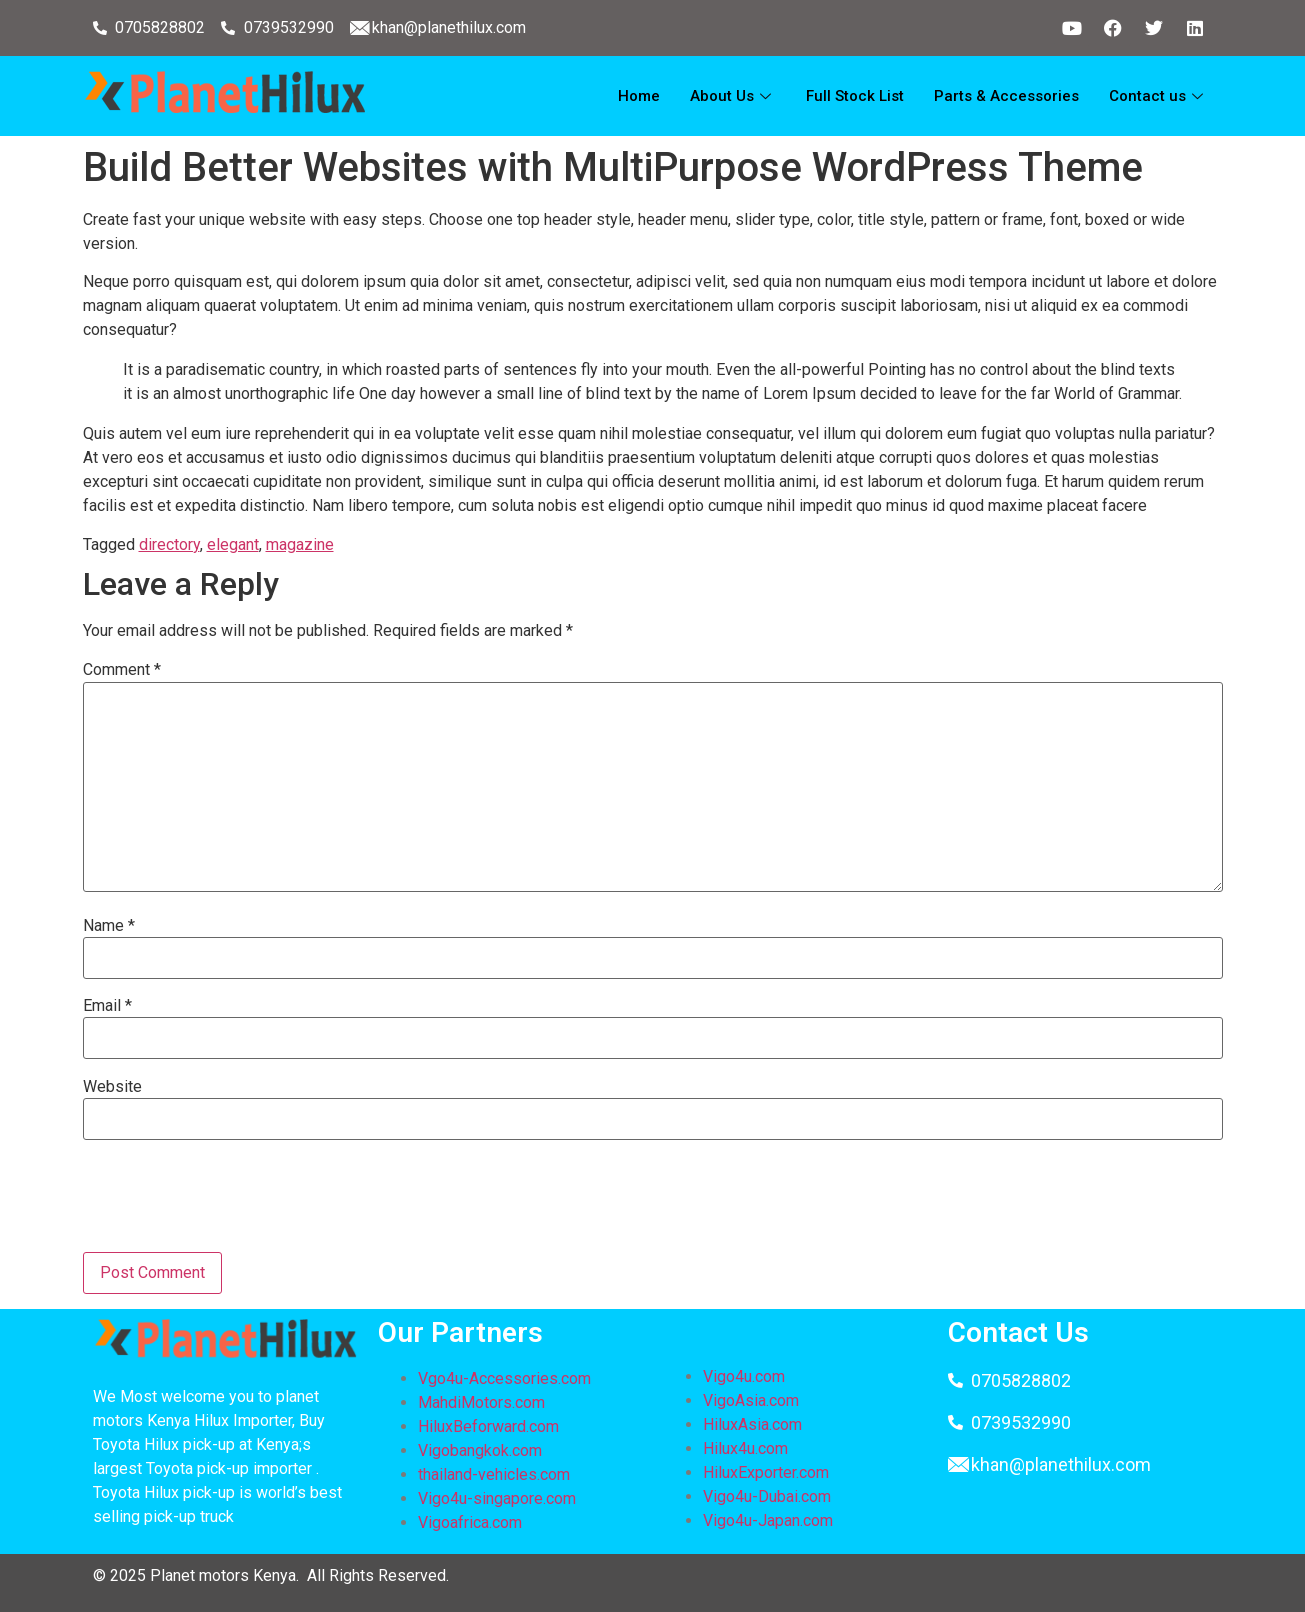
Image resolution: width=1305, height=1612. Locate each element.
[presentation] (235, 1203)
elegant (233, 544)
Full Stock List (855, 96)
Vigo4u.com (744, 1376)
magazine (300, 544)
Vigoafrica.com (470, 1522)
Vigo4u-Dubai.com (767, 1496)
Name (109, 926)
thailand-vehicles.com (496, 1474)
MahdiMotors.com (481, 1402)
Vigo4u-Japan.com (768, 1520)
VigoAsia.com (751, 1400)
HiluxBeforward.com (488, 1426)
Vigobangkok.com (480, 1450)
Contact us (1158, 96)
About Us (733, 96)
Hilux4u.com (745, 1448)
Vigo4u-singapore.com (497, 1498)
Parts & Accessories (1006, 96)
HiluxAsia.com (752, 1424)
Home (639, 96)
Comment (122, 670)
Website (112, 1087)
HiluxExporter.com (766, 1472)
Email (107, 1006)
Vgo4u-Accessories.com (504, 1378)
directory (169, 544)
